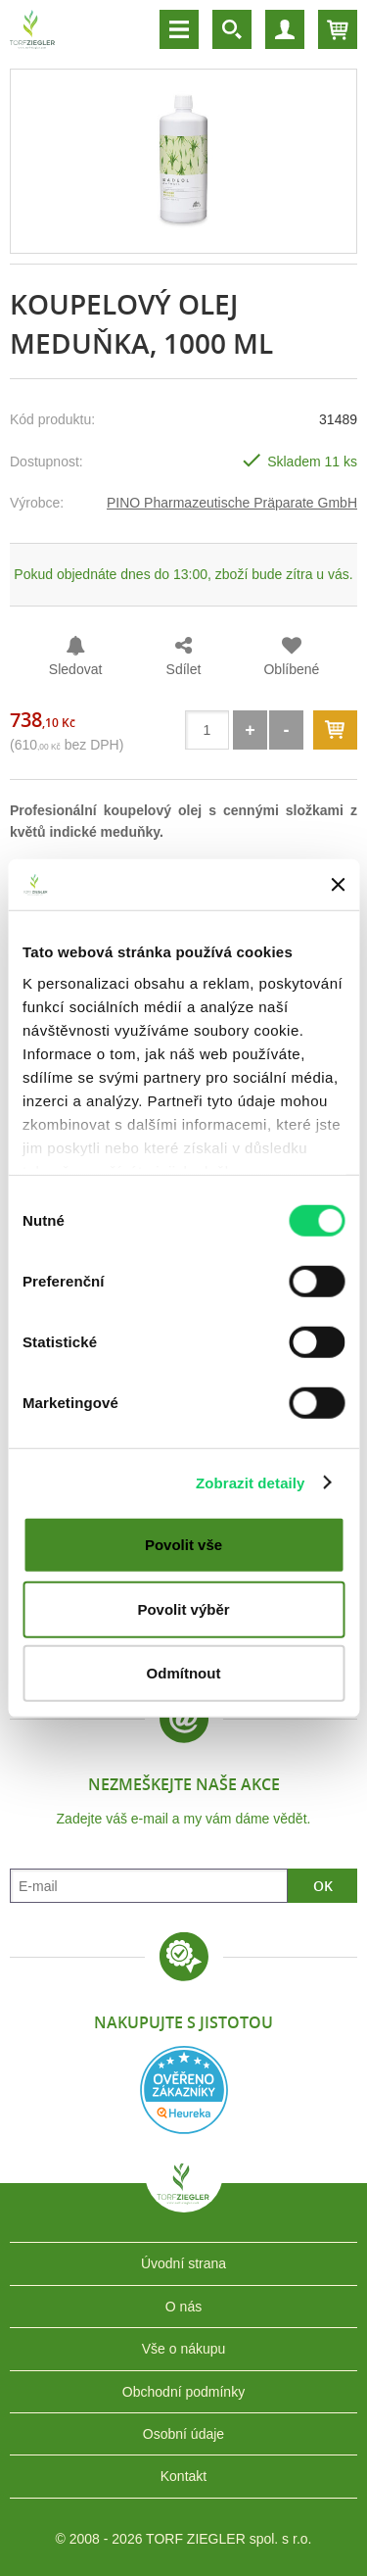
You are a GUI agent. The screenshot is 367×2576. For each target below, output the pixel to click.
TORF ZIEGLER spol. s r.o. (184, 2197)
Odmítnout (184, 1673)
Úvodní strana (183, 2263)
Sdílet (184, 669)
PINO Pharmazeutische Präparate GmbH (232, 502)
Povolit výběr (183, 1608)
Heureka (184, 2090)
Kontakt (183, 2476)
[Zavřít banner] (337, 885)
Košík (337, 29)
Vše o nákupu (184, 2349)
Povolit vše (183, 1544)
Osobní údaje (183, 2434)
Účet (284, 29)
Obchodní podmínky (183, 2392)
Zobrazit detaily (250, 1482)
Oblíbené (291, 669)
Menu (179, 29)
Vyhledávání (232, 29)
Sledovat (75, 669)
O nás (183, 2306)
